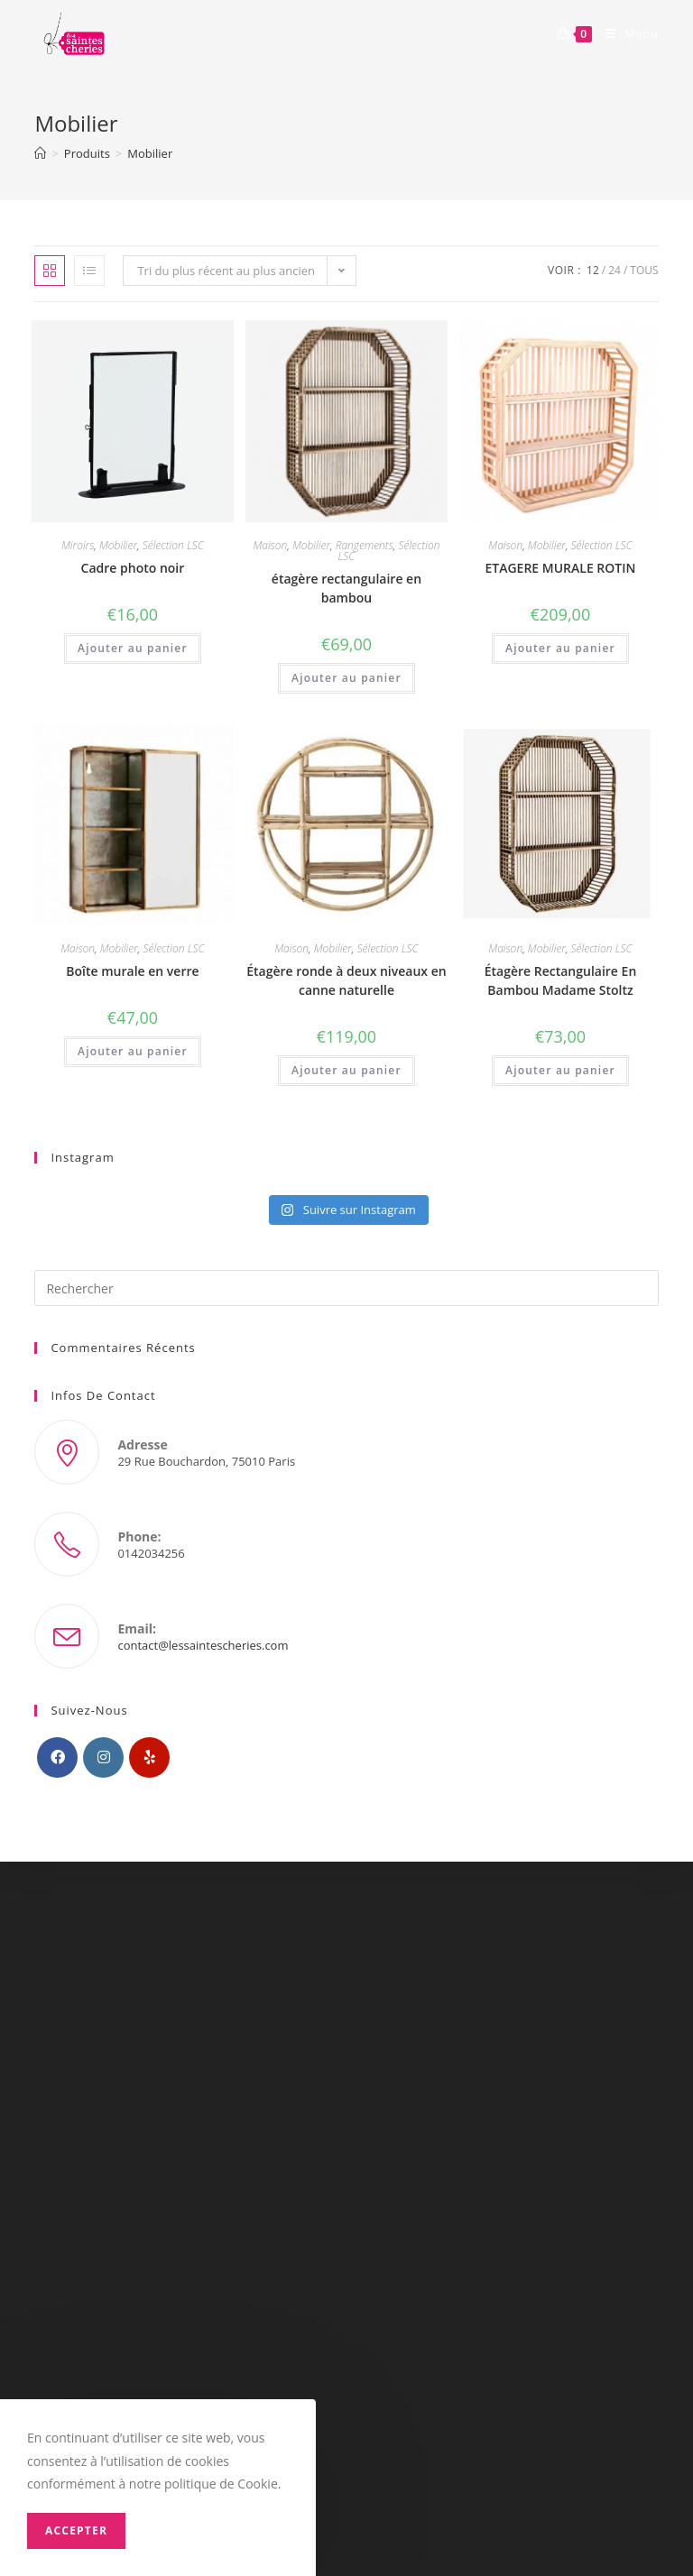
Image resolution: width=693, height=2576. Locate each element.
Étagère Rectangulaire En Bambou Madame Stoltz (561, 980)
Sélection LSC (173, 545)
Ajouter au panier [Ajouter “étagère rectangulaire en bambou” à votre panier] (346, 677)
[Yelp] (149, 1757)
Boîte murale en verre (132, 971)
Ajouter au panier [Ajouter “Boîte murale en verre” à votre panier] (133, 1051)
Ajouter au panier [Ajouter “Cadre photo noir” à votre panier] (133, 648)
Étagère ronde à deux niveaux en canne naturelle (346, 980)
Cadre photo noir (133, 567)
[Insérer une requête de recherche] (346, 1288)
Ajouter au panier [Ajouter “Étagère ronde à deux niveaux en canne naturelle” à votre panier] (346, 1070)
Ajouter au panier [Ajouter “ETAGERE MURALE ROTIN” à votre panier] (560, 648)
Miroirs (77, 545)
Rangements (364, 545)
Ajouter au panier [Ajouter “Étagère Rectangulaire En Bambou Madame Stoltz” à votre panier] (560, 1070)
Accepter (76, 2530)
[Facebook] (57, 1757)
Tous (644, 270)
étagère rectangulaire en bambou (346, 588)
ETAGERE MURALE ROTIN (560, 567)
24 (614, 270)
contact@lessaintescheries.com (202, 1645)
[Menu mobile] (625, 33)
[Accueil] (40, 153)
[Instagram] (103, 1757)
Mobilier (118, 545)
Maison (270, 545)
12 (593, 270)
